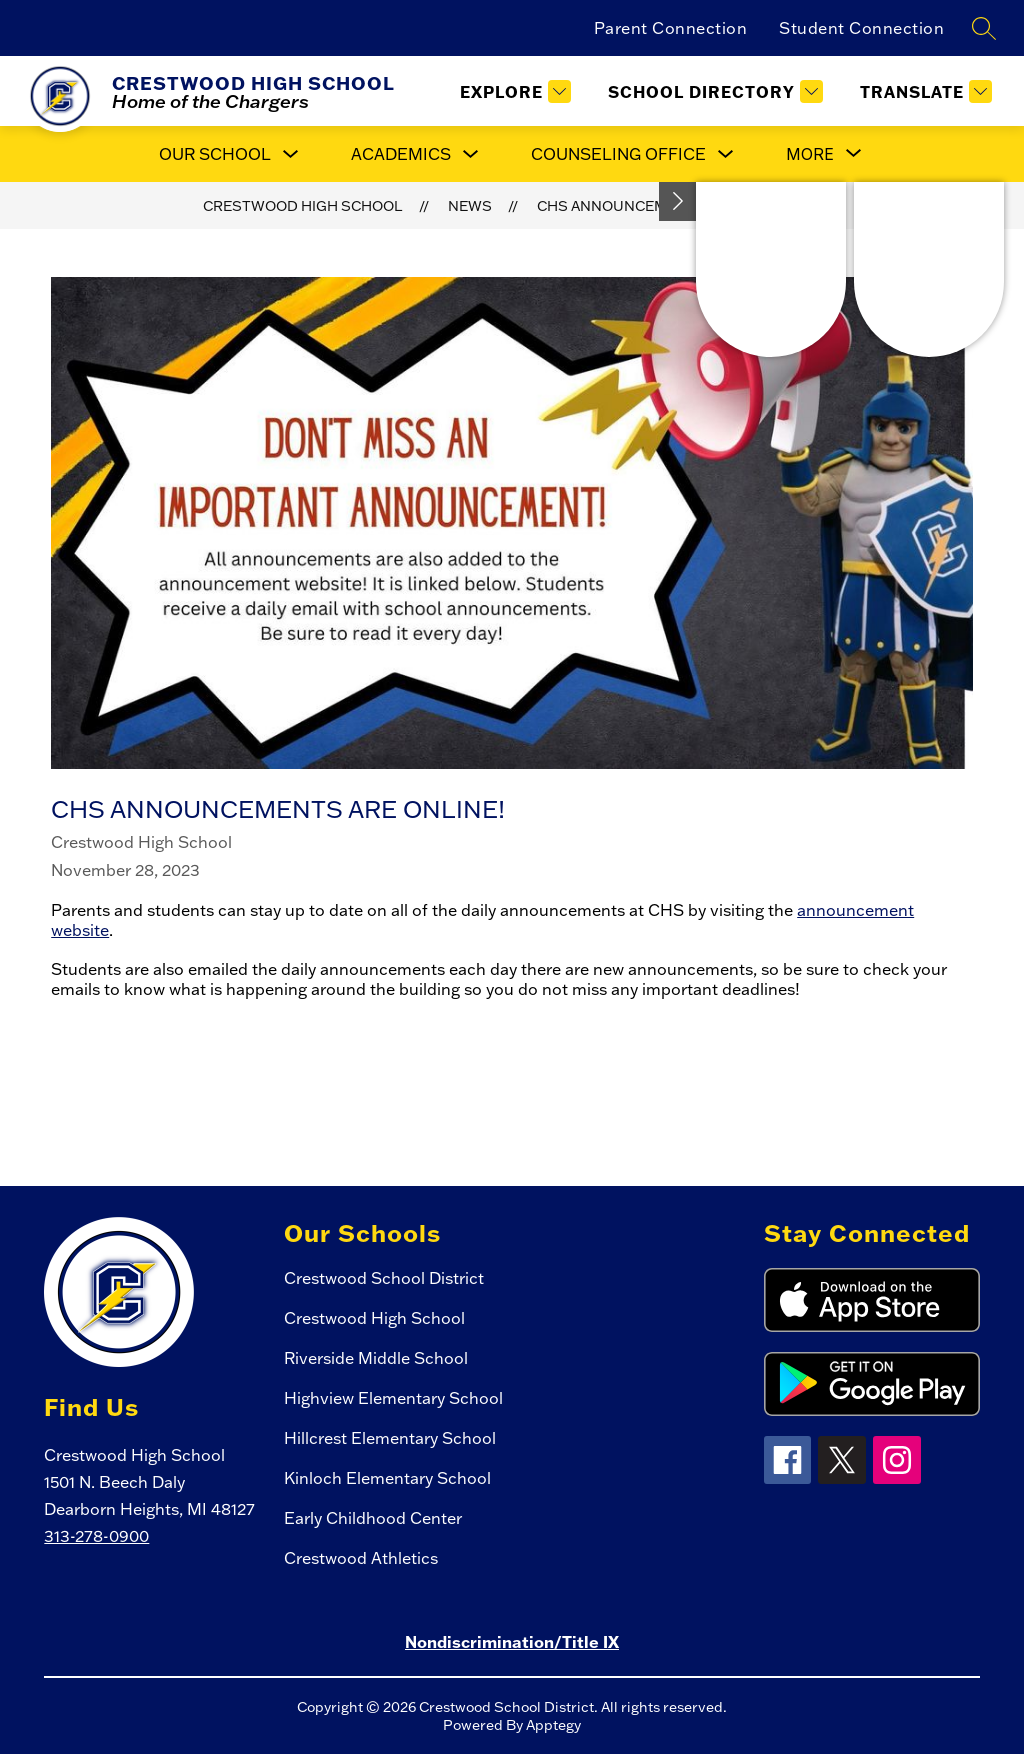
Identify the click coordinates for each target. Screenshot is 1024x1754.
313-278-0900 (96, 1536)
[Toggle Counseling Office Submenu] (726, 154)
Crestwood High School (303, 206)
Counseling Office (618, 154)
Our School (215, 154)
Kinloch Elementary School (387, 1478)
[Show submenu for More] (810, 154)
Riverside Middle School (376, 1358)
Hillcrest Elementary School (390, 1438)
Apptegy (553, 1725)
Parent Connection (671, 28)
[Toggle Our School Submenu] (291, 154)
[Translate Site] (923, 91)
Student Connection (861, 28)
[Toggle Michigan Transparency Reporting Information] (678, 201)
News (470, 206)
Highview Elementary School (393, 1398)
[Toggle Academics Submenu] (471, 154)
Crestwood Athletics (361, 1558)
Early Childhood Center (373, 1518)
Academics (401, 154)
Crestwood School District (384, 1278)
